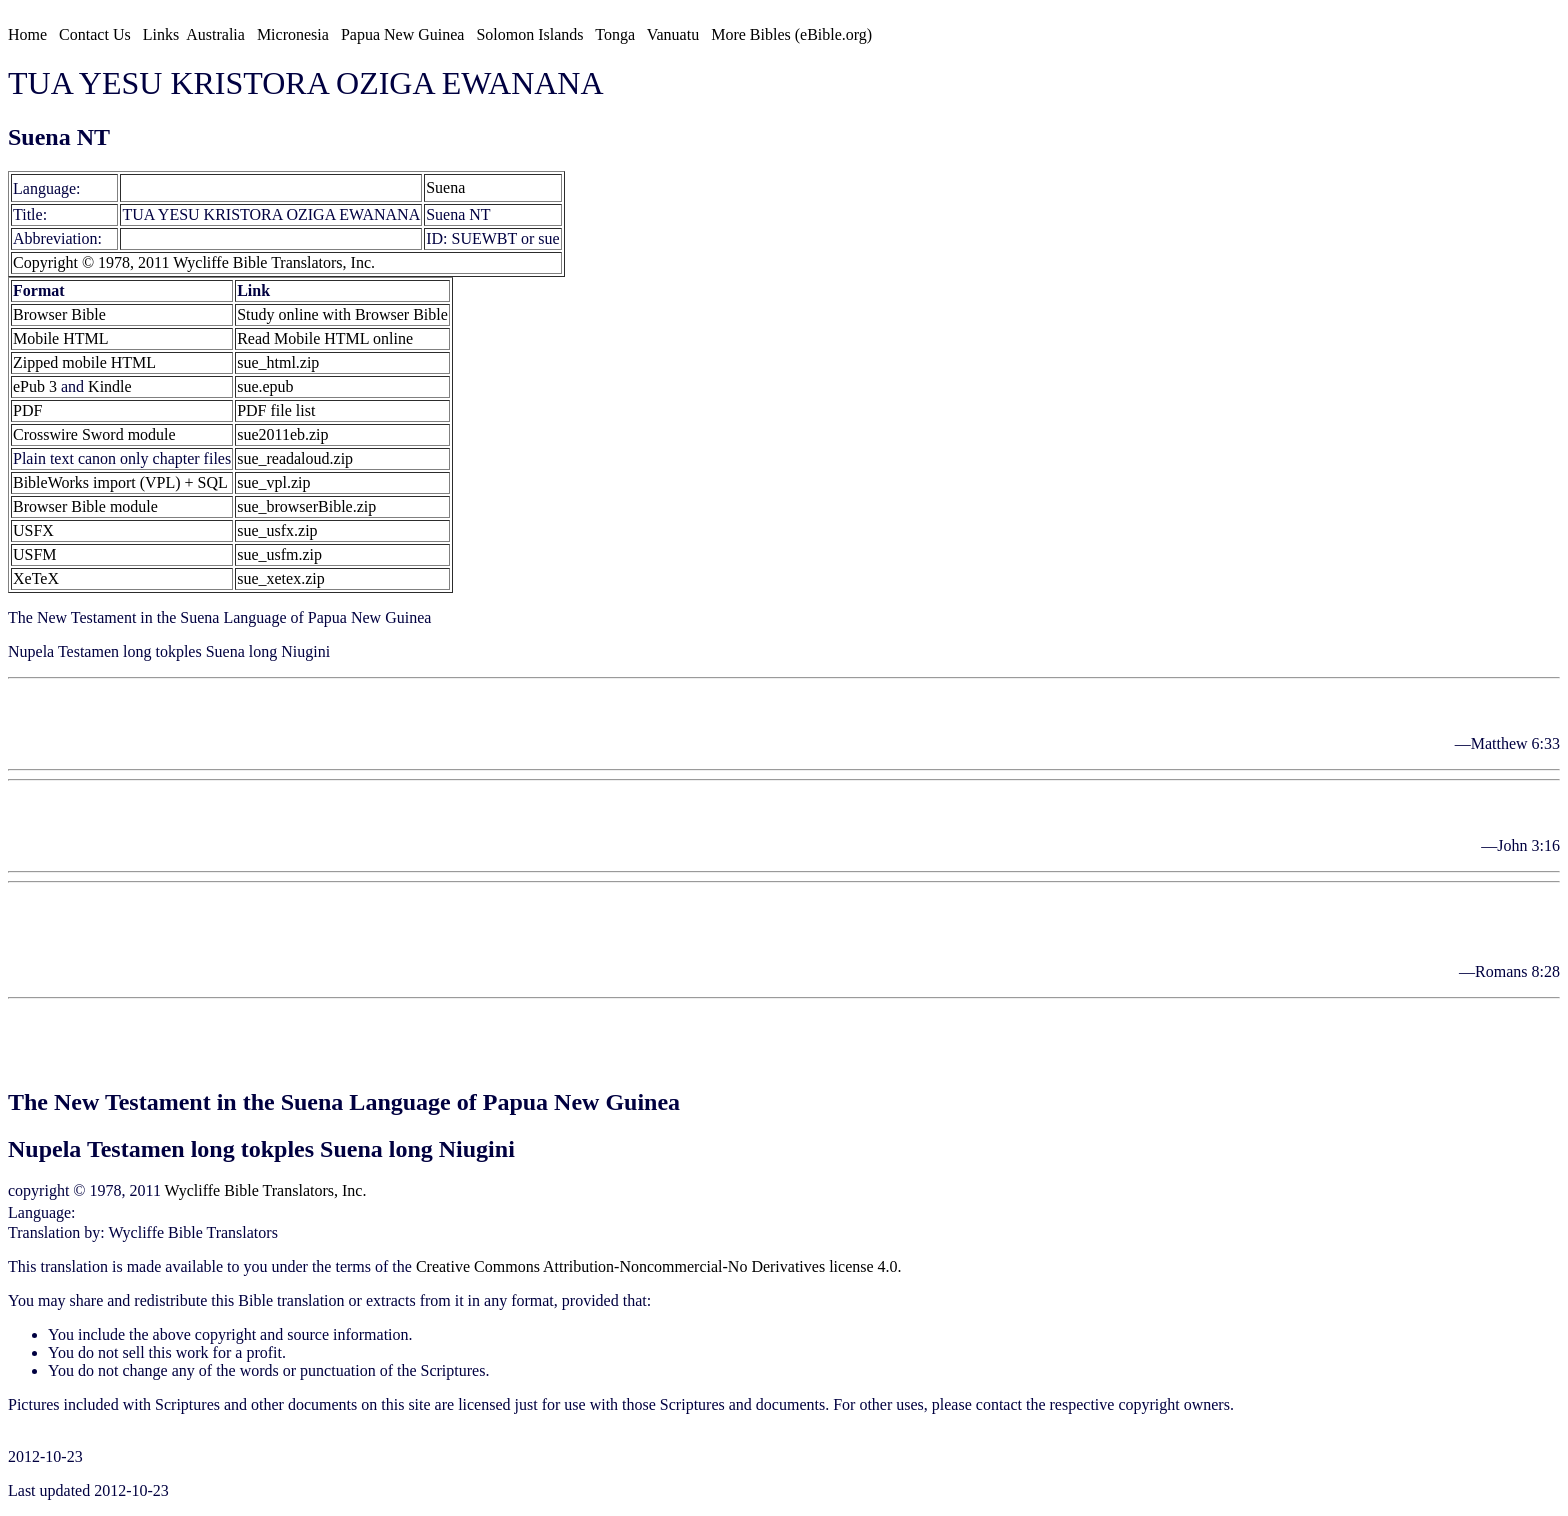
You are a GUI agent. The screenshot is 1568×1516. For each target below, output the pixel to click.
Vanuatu (673, 34)
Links (161, 34)
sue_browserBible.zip (306, 506)
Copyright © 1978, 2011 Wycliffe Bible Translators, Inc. (194, 262)
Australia (215, 34)
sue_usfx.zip (277, 530)
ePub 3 (35, 386)
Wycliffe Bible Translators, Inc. (266, 1190)
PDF (27, 410)
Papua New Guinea (403, 34)
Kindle (110, 386)
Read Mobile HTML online (325, 338)
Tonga (615, 34)
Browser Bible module (85, 506)
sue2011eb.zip (282, 434)
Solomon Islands (529, 34)
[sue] (101, 188)
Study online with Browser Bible (342, 314)
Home (27, 34)
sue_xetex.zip (281, 578)
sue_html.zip (278, 362)
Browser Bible (59, 314)
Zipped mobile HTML (84, 362)
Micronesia (293, 34)
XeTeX (36, 578)
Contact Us (95, 34)
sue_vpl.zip (273, 482)
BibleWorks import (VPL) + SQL (120, 482)
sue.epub (265, 386)
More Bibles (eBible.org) (791, 34)
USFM (35, 554)
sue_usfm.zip (279, 554)
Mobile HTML (61, 338)
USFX (33, 530)
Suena (142, 188)
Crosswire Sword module (94, 434)
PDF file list (276, 410)
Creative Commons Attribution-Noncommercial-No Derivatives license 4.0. (659, 1266)
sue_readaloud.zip (295, 458)
